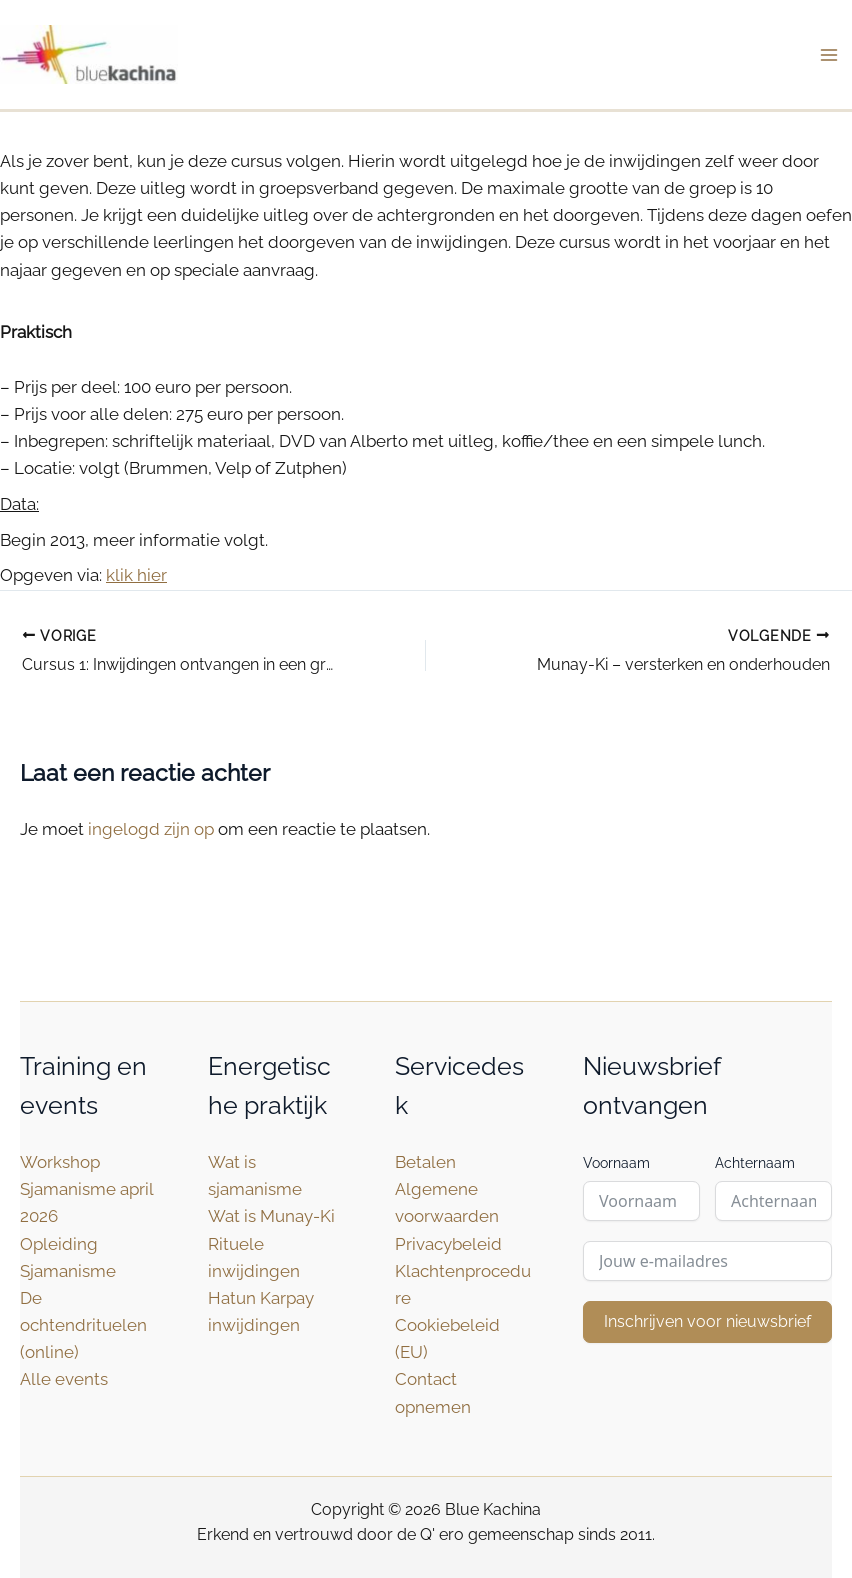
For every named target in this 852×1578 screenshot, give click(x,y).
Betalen (425, 1162)
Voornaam (616, 1163)
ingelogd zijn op (151, 829)
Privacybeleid (448, 1244)
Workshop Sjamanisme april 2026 (86, 1189)
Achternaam (755, 1163)
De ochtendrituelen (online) (83, 1325)
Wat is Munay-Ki (271, 1216)
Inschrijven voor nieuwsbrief (707, 1321)
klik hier (136, 576)
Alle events (64, 1379)
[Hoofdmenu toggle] (830, 55)
